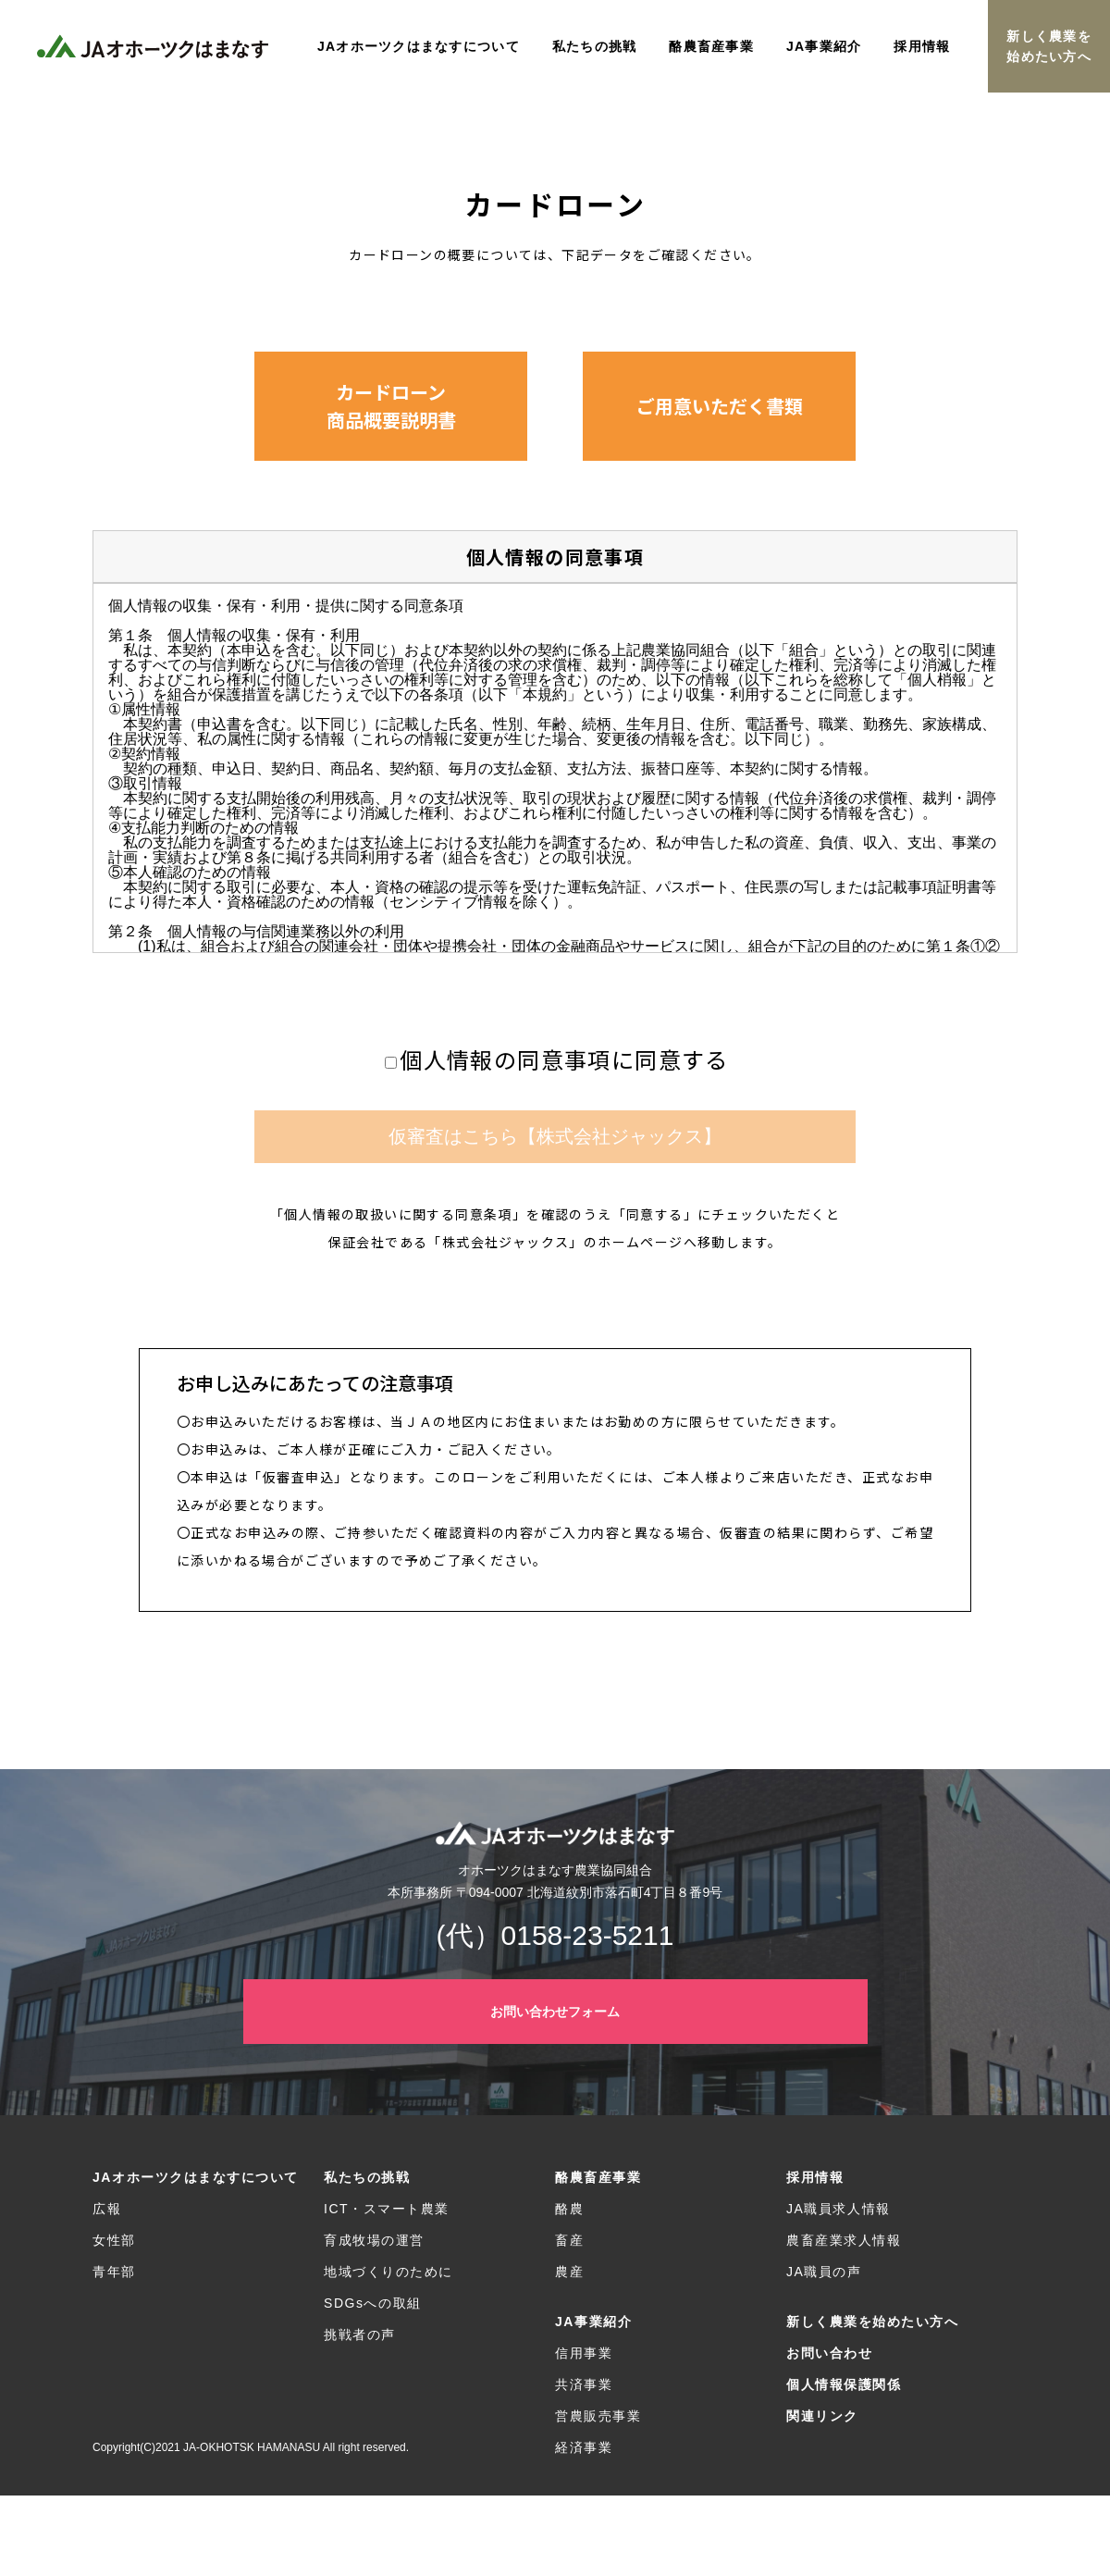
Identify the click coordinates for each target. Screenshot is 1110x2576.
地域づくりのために (388, 2271)
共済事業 (583, 2384)
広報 (106, 2208)
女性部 (114, 2240)
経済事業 (583, 2447)
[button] (390, 406)
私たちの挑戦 (367, 2177)
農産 (569, 2271)
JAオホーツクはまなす (152, 46)
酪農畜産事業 (598, 2177)
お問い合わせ (829, 2353)
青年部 (114, 2271)
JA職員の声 (824, 2271)
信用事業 (583, 2353)
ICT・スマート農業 (387, 2208)
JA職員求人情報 (838, 2208)
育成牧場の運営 (374, 2240)
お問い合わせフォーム (555, 2011)
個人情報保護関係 (843, 2384)
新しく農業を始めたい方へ (1049, 46)
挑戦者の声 (360, 2334)
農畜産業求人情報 (843, 2240)
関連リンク (822, 2416)
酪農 (569, 2208)
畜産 (569, 2240)
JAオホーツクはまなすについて (195, 2177)
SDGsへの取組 (373, 2303)
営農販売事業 (598, 2416)
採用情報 (815, 2177)
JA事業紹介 (593, 2321)
